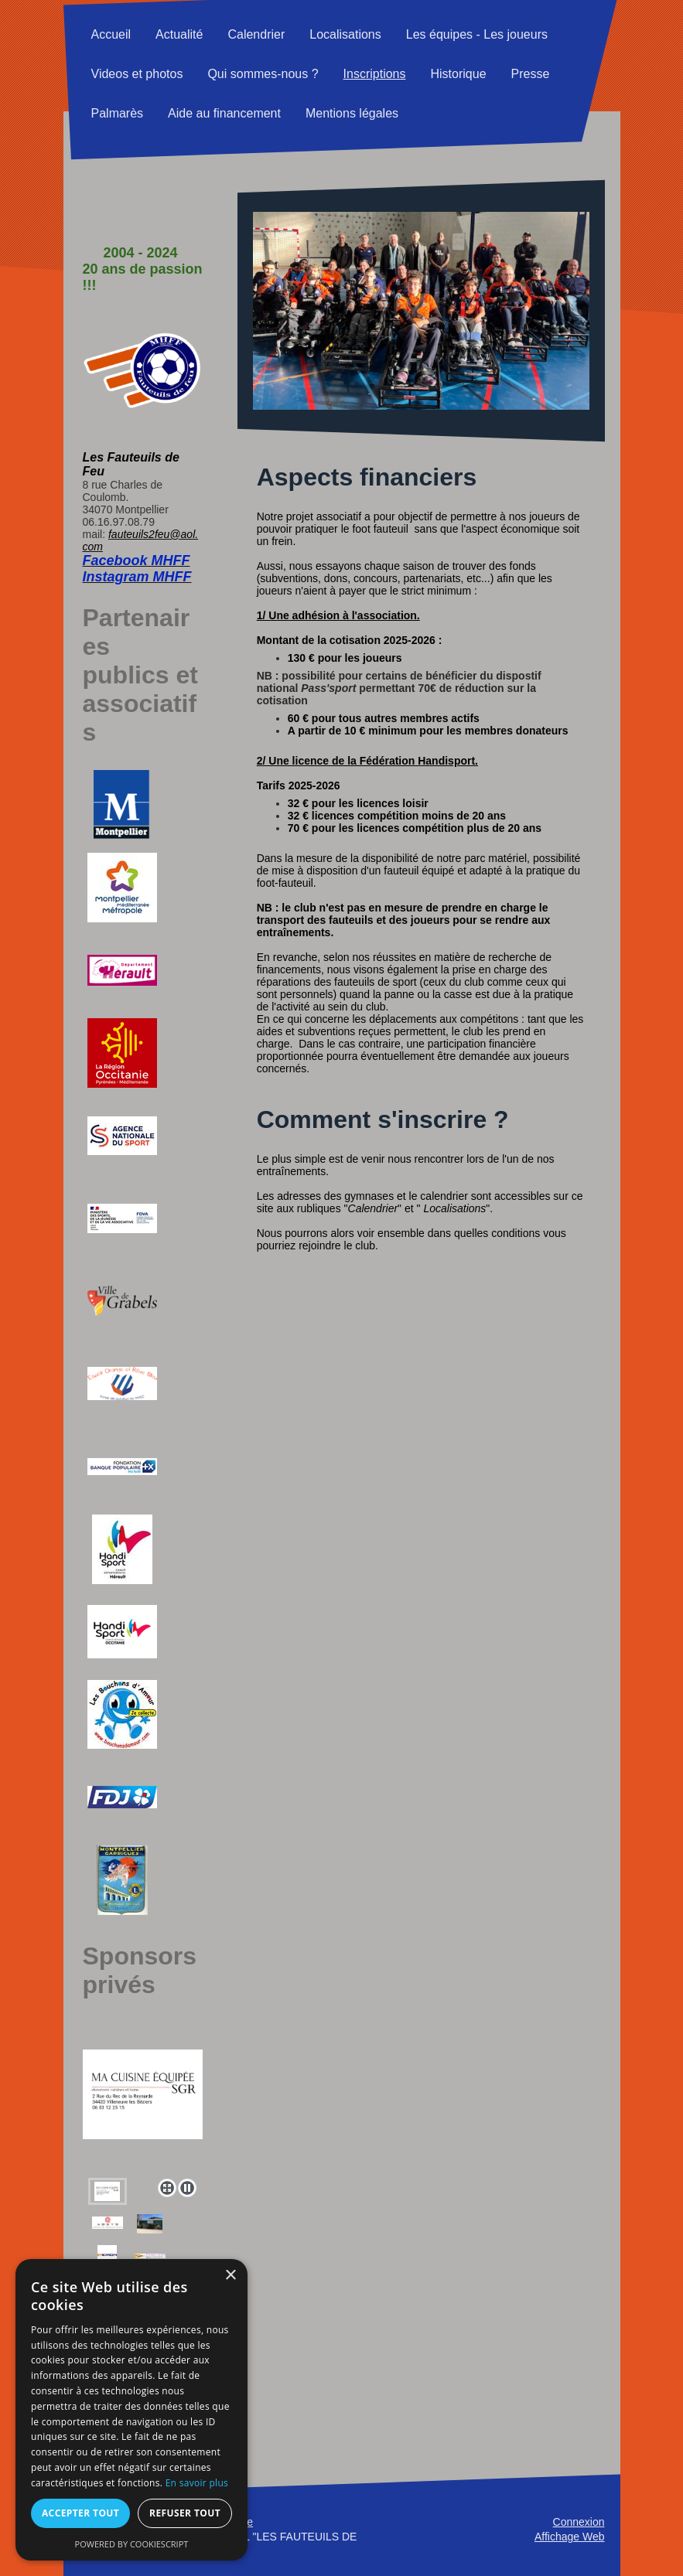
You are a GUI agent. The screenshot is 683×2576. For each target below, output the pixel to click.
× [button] (230, 2275)
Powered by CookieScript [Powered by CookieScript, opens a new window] (132, 2544)
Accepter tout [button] (80, 2513)
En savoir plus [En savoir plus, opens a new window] (197, 2482)
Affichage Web (569, 2536)
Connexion (579, 2522)
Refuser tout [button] (184, 2513)
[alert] (131, 2410)
